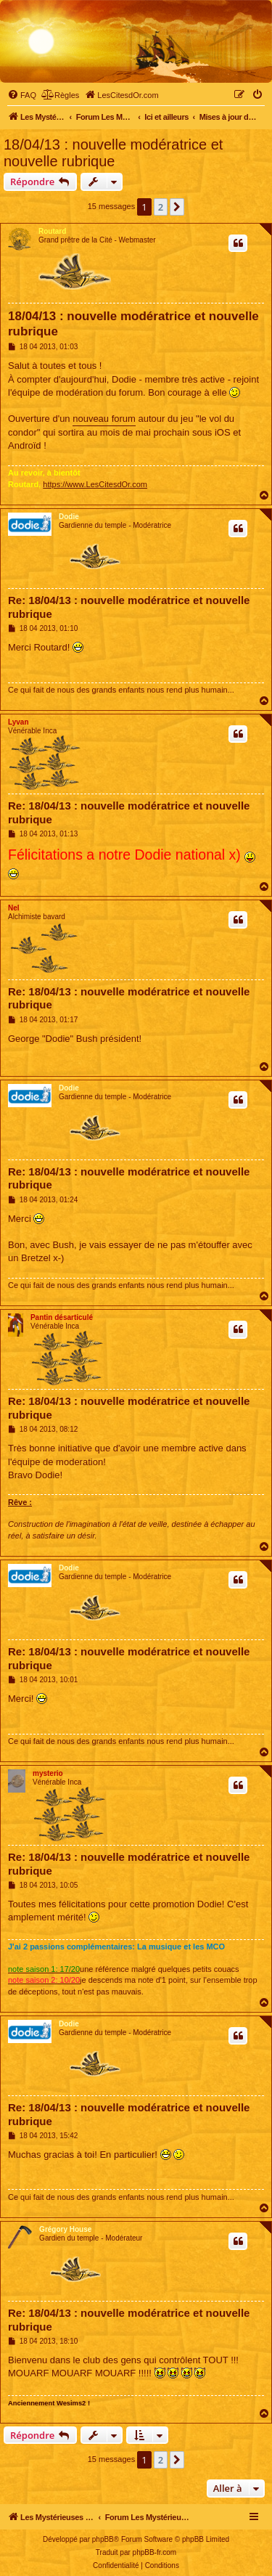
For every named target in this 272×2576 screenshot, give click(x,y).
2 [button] (160, 206)
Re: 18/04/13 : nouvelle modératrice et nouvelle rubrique (129, 607)
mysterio (48, 1773)
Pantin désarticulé (61, 1317)
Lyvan (18, 722)
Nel (14, 908)
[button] (177, 207)
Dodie (69, 517)
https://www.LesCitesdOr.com (95, 484)
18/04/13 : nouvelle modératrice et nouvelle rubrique (113, 152)
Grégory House (65, 2229)
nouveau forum (104, 418)
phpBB (103, 2539)
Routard (52, 231)
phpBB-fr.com (155, 2552)
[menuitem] (21, 95)
